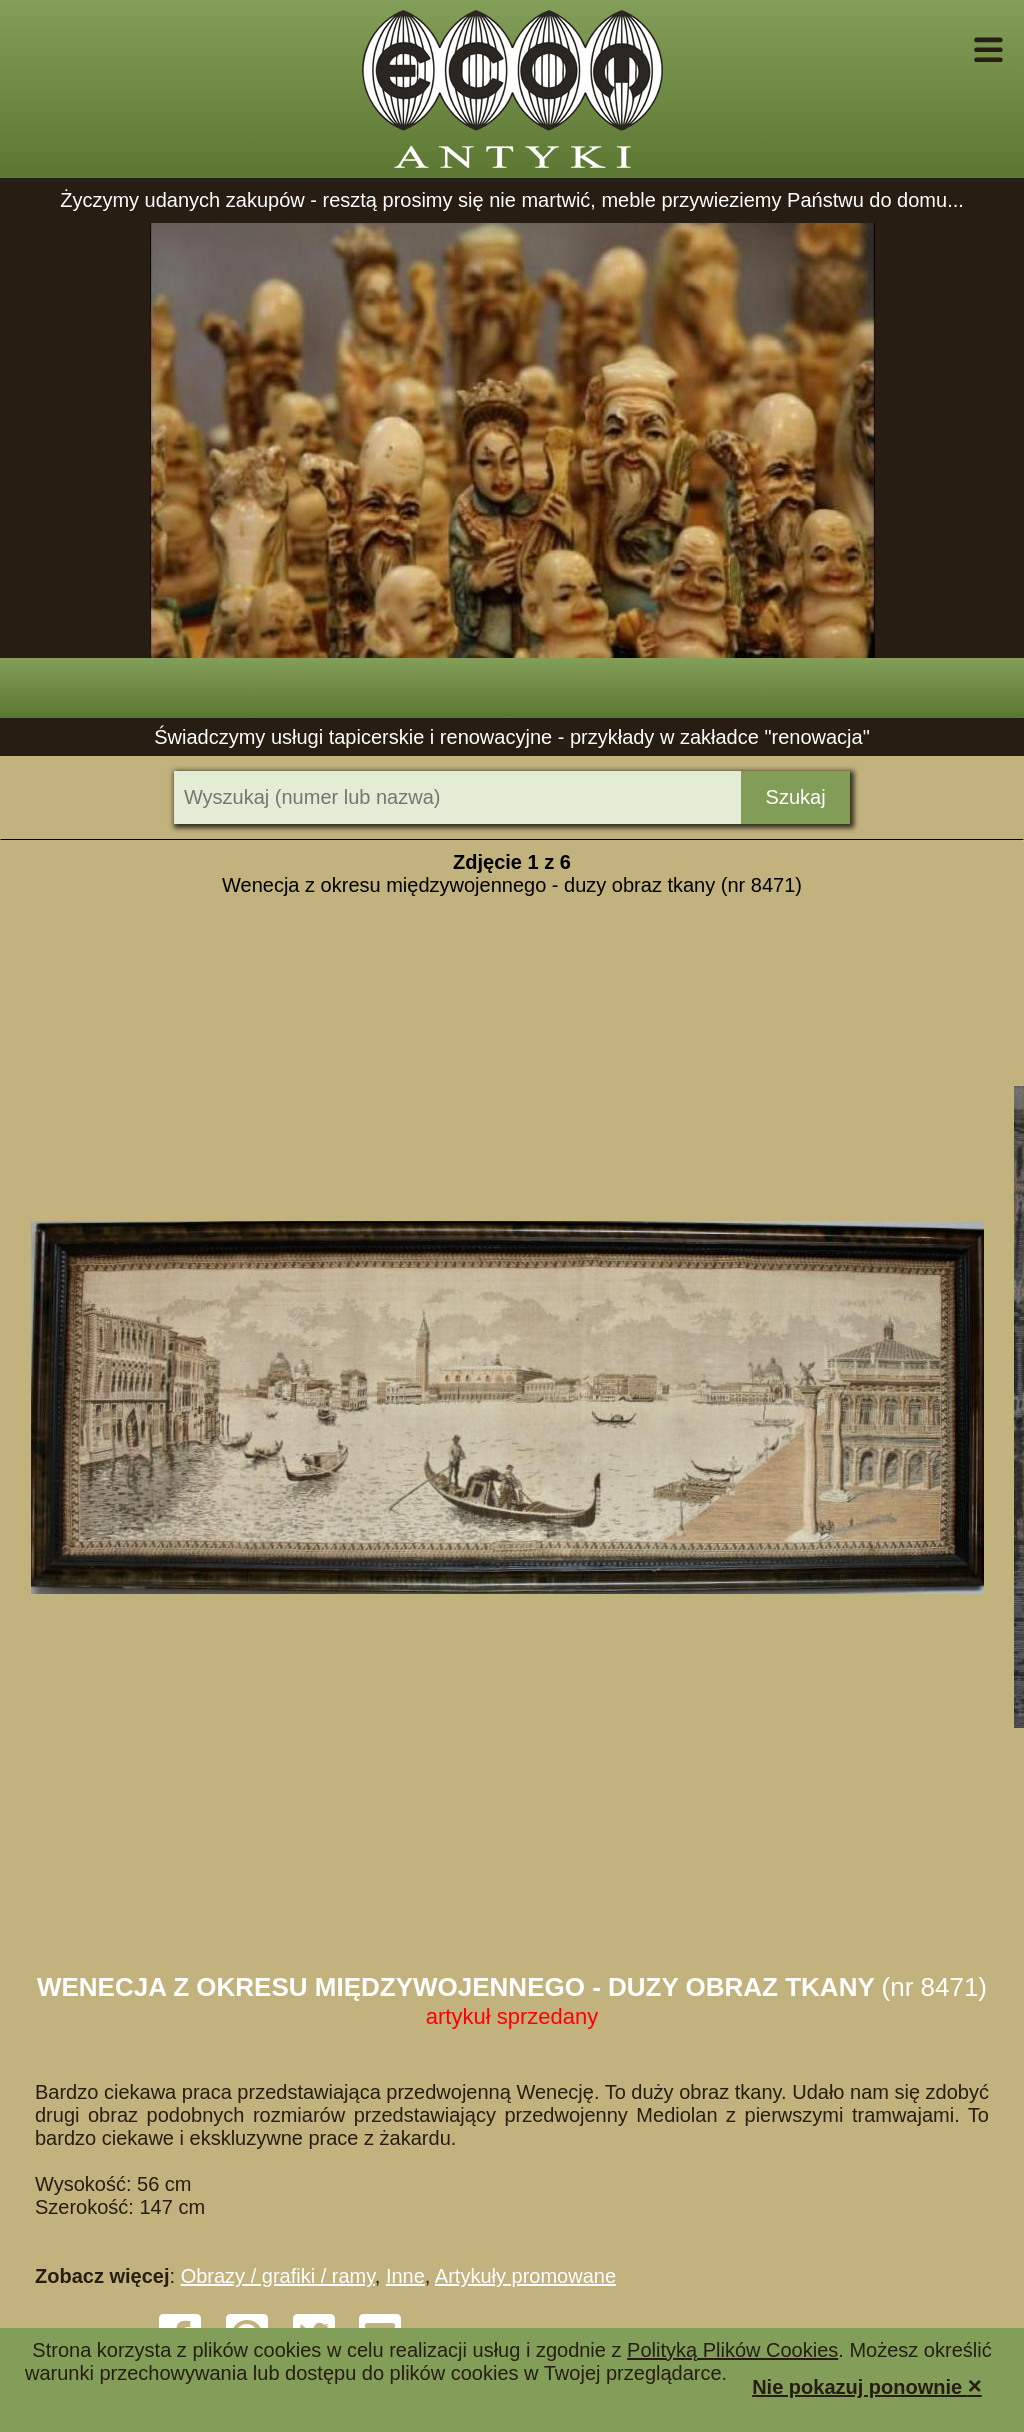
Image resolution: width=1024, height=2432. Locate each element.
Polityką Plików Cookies (732, 2350)
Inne (405, 2276)
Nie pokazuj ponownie (867, 2385)
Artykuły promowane (525, 2276)
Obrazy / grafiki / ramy (278, 2276)
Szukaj (796, 797)
